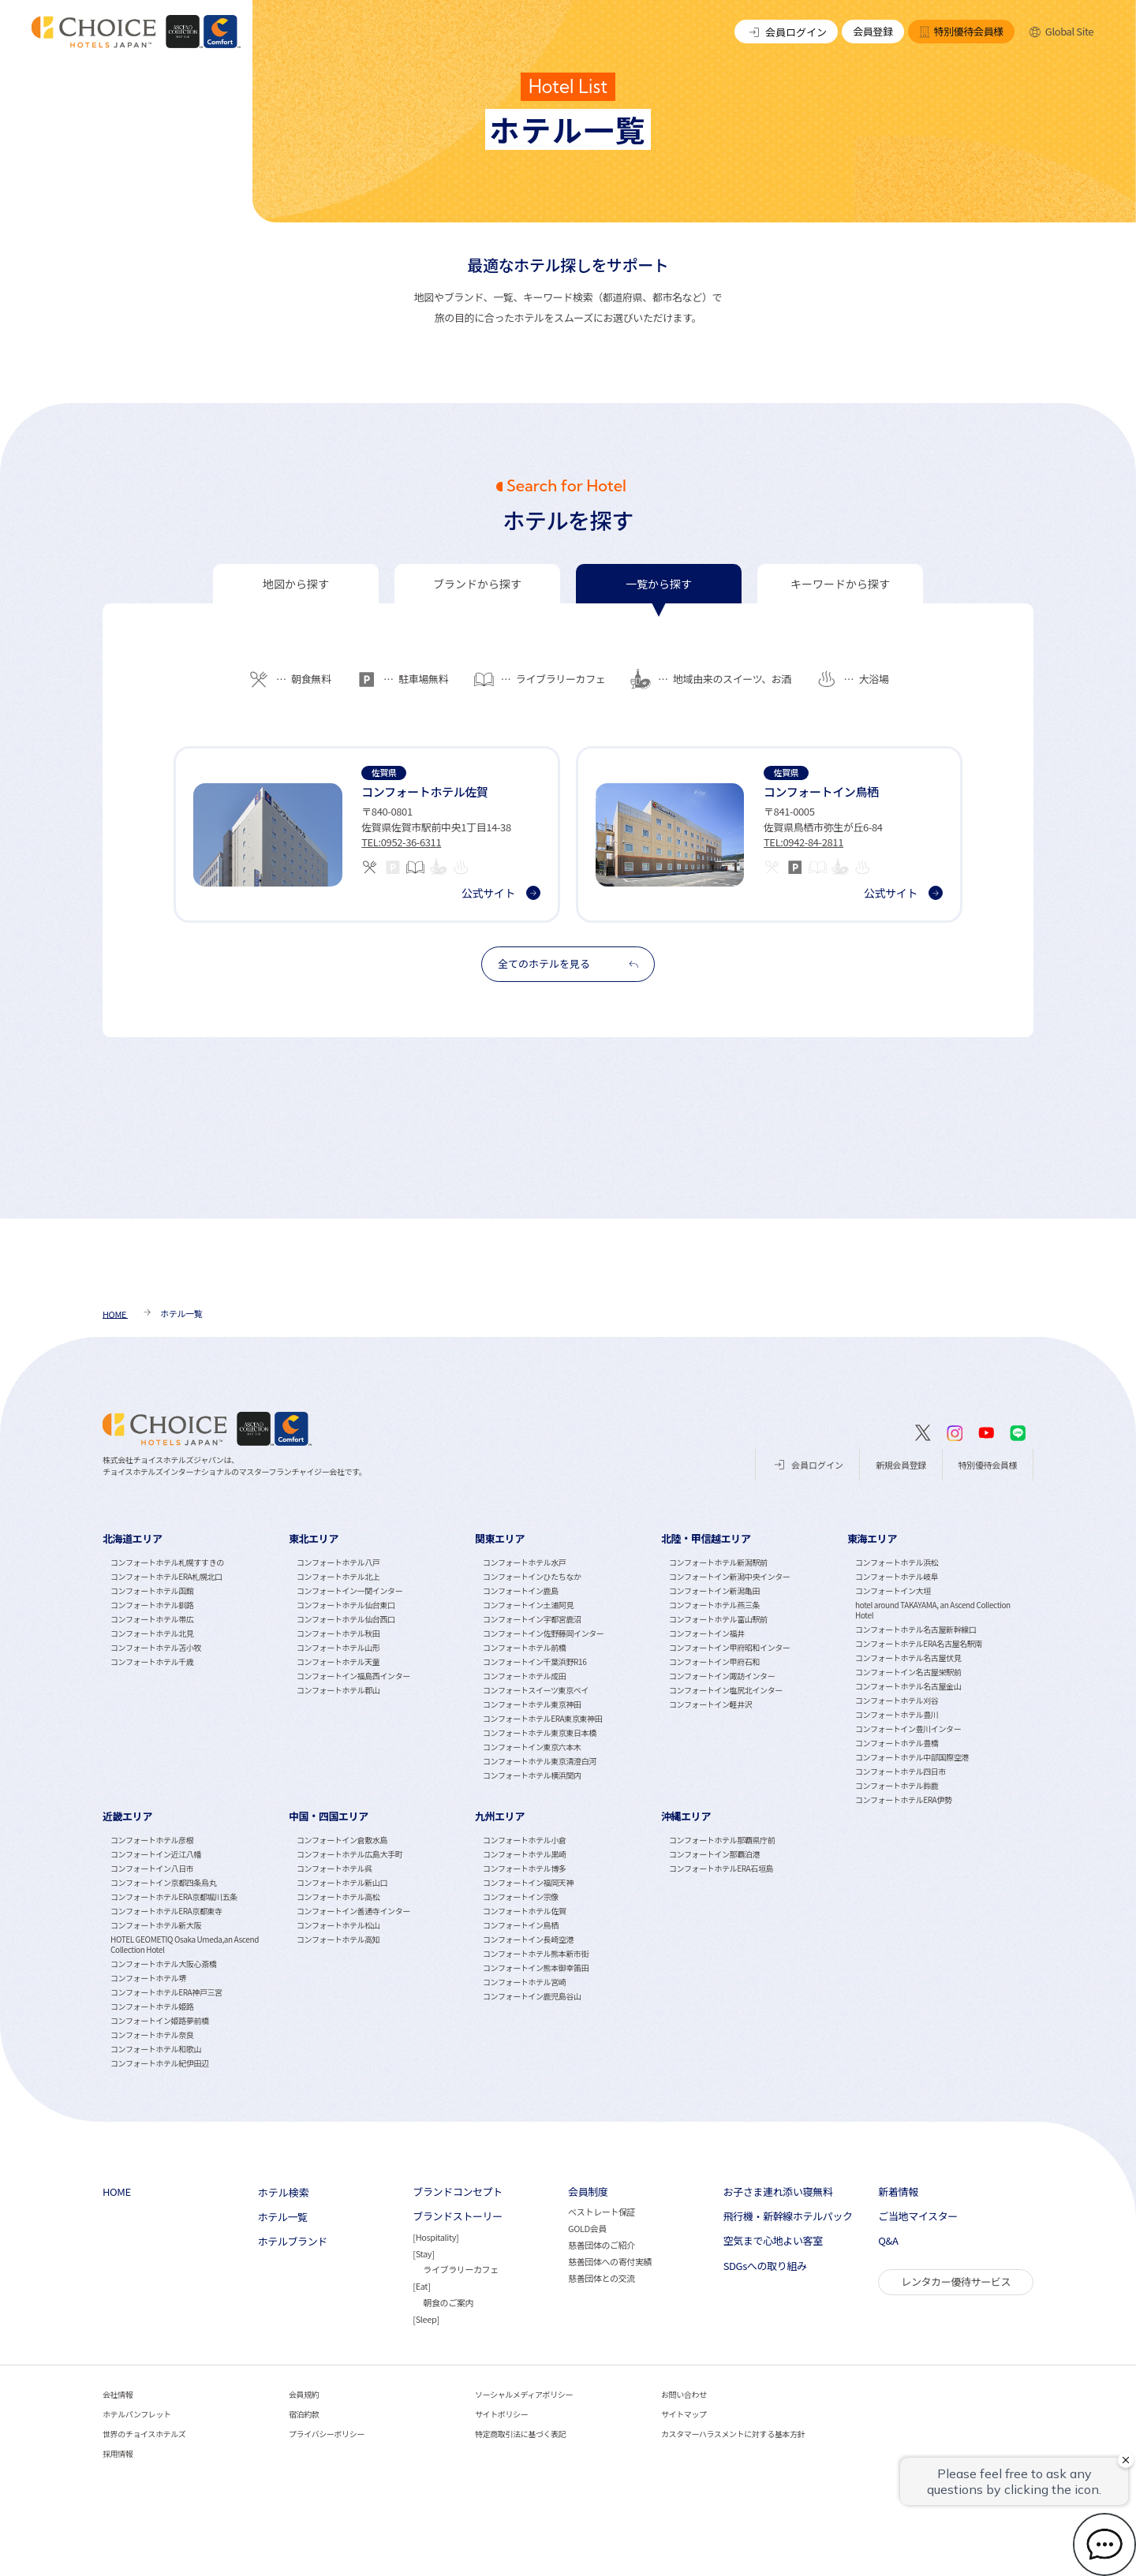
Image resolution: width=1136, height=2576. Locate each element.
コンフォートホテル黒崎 (524, 1854)
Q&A (888, 2241)
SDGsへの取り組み (765, 2266)
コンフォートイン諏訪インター (722, 1676)
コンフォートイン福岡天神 (528, 1882)
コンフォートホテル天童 (338, 1661)
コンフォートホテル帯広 (151, 1619)
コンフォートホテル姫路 (151, 2006)
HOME (117, 2192)
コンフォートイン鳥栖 (521, 1925)
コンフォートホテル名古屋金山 (908, 1686)
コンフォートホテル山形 (338, 1647)
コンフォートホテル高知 (338, 1939)
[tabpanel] (568, 816)
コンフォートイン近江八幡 (155, 1854)
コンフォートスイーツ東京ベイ (536, 1690)
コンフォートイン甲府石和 (714, 1661)
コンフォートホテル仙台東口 (346, 1605)
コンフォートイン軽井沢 (710, 1704)
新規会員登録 (901, 1464)
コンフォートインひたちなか (532, 1576)
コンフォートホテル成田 (524, 1676)
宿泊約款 (304, 2414)
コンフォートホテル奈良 (151, 2034)
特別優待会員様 (961, 31)
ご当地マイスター (918, 2216)
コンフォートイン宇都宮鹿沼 (532, 1619)
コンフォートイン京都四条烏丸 (163, 1882)
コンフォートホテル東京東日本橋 (539, 1732)
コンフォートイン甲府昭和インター (729, 1647)
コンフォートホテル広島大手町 (349, 1854)
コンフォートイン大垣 (893, 1590)
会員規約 (304, 2394)
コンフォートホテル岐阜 (896, 1576)
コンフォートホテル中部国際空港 (912, 1757)
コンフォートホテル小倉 (524, 1840)
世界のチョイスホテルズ (144, 2434)
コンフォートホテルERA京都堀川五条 (173, 1896)
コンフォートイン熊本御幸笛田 (536, 1967)
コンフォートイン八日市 (151, 1868)
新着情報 (897, 2192)
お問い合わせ (684, 2394)
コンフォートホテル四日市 (900, 1771)
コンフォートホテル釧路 (151, 1605)
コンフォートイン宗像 (521, 1896)
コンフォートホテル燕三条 (714, 1605)
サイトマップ (684, 2414)
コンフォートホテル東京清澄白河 (539, 1761)
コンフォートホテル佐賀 (524, 1911)
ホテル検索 (283, 2192)
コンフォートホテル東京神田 (532, 1704)
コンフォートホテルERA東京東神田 (542, 1718)
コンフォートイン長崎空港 (528, 1939)
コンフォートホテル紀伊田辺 (159, 2063)
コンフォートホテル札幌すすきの (167, 1562)
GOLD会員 (587, 2228)
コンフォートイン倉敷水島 (342, 1840)
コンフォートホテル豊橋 (896, 1743)
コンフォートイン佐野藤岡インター (543, 1633)
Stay (424, 2253)
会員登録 (872, 31)
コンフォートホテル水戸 (524, 1562)
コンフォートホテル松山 (338, 1925)
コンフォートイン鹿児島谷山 (532, 1996)
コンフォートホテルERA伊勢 (903, 1799)
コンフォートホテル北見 (151, 1633)
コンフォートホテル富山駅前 (718, 1619)
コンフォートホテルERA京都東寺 (166, 1911)
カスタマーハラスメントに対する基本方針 (733, 2434)
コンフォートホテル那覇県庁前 (722, 1840)
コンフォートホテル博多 (524, 1868)
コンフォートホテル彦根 (151, 1840)
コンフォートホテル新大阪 (155, 1925)
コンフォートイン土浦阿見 (528, 1605)
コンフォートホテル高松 (338, 1896)
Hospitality (436, 2237)
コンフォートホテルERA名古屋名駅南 (918, 1643)
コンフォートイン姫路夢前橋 (159, 2020)
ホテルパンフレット (137, 2414)
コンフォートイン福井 (707, 1633)
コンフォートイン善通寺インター (353, 1911)
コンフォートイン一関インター (349, 1590)
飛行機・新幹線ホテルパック (788, 2216)
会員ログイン (786, 31)
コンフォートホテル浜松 (896, 1562)
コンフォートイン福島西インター (353, 1676)
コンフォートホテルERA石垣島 (721, 1868)
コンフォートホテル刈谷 (896, 1700)
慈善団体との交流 (601, 2278)
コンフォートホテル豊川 (896, 1714)
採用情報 (118, 2453)
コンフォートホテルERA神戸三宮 (166, 1992)
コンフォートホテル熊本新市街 (536, 1953)
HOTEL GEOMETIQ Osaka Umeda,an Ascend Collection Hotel (184, 1944)
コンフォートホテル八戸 (338, 1562)
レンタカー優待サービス (956, 2281)
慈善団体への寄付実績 (610, 2261)
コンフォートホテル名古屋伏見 (908, 1657)
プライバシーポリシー (326, 2434)
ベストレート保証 (601, 2211)
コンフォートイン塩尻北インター (726, 1690)
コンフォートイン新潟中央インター (729, 1576)
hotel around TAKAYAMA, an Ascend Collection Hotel (933, 1610)
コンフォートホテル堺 (148, 1978)
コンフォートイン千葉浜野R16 (534, 1661)
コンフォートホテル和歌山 (155, 2049)
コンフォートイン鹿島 (521, 1590)
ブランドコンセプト (458, 2192)
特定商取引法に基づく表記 (520, 2434)
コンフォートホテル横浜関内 (532, 1775)
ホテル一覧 (283, 2217)
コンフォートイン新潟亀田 (714, 1590)
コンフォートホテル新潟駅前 (718, 1562)
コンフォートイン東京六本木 (532, 1747)
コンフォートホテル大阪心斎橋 (163, 1963)
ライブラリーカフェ (461, 2269)
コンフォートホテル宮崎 (524, 1982)
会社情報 (118, 2394)
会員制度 (587, 2192)
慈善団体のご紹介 (601, 2244)
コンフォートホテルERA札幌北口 (166, 1576)
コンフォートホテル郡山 (338, 1690)
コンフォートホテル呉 (334, 1868)
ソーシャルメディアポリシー (524, 2394)
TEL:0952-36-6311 (401, 841)
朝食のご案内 (448, 2302)
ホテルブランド (292, 2241)
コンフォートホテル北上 (338, 1576)
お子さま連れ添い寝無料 (778, 2192)
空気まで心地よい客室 (773, 2241)
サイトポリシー (501, 2414)
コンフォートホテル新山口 (342, 1882)
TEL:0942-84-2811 (803, 841)
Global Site (1061, 31)
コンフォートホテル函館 (151, 1590)
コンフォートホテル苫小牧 (155, 1647)
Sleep (426, 2319)
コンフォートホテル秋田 (338, 1633)
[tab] (296, 583)
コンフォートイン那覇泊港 (714, 1854)
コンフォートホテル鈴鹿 (896, 1785)
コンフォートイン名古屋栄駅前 (908, 1672)
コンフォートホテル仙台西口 (346, 1619)
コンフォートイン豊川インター (908, 1728)
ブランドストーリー (458, 2216)
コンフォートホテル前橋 (524, 1647)
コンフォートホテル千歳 (151, 1661)
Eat (422, 2285)
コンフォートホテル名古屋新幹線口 (915, 1629)
